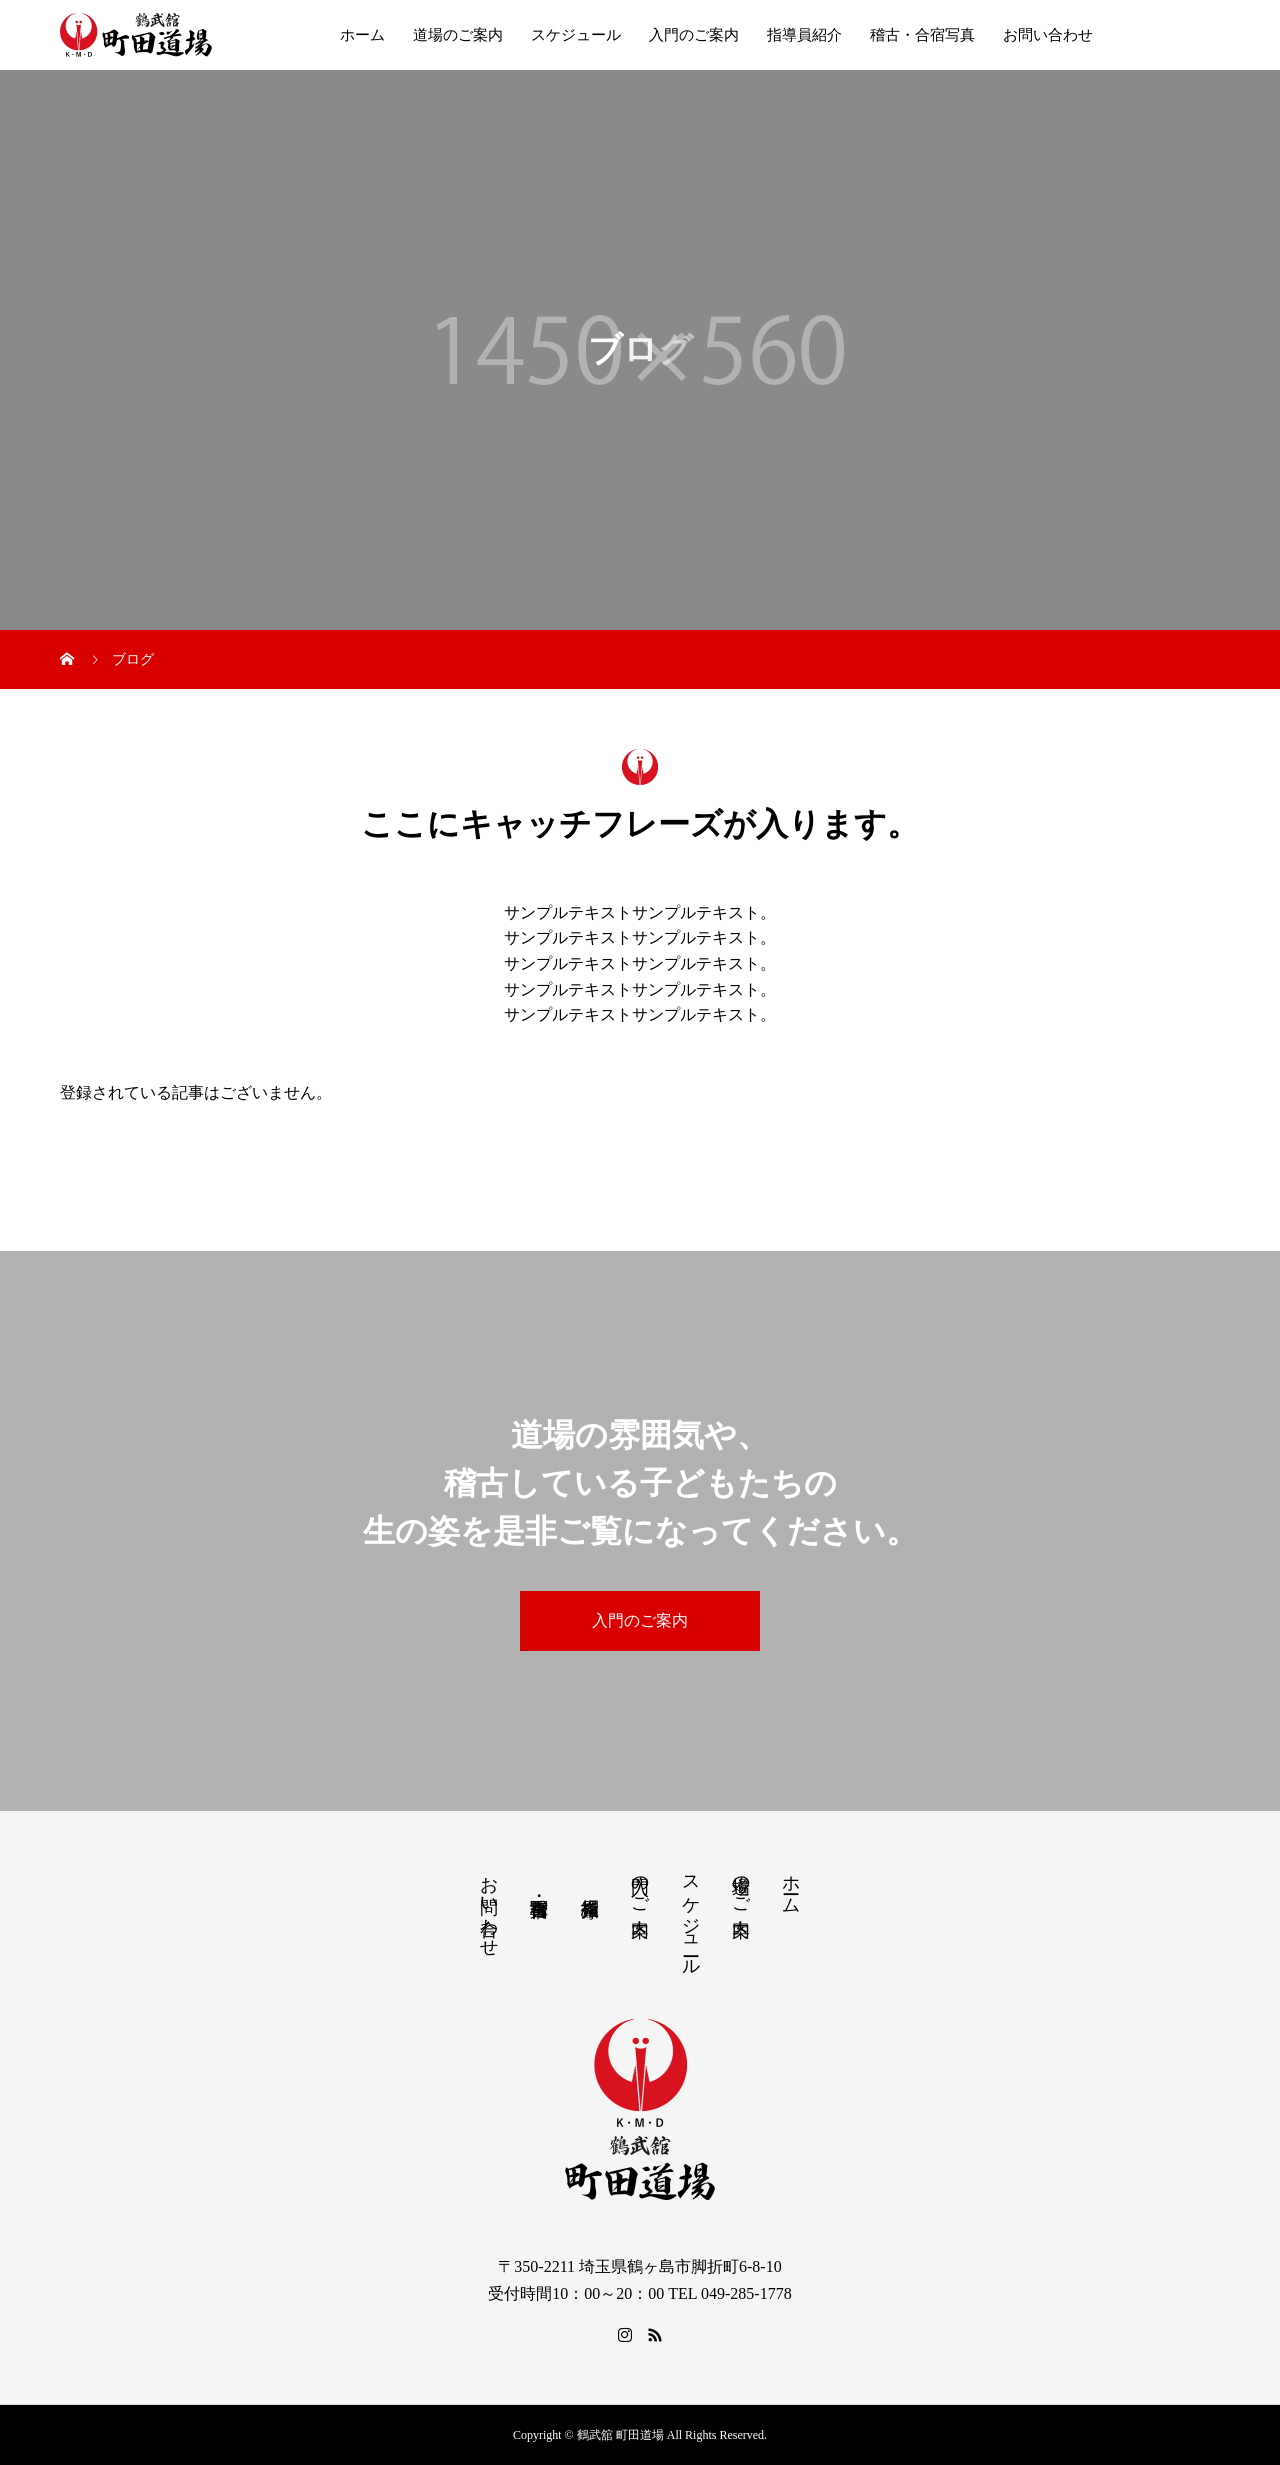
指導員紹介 (804, 35)
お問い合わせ (1048, 35)
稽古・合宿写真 (922, 35)
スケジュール (576, 35)
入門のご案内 (694, 35)
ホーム (362, 35)
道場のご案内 (458, 35)
